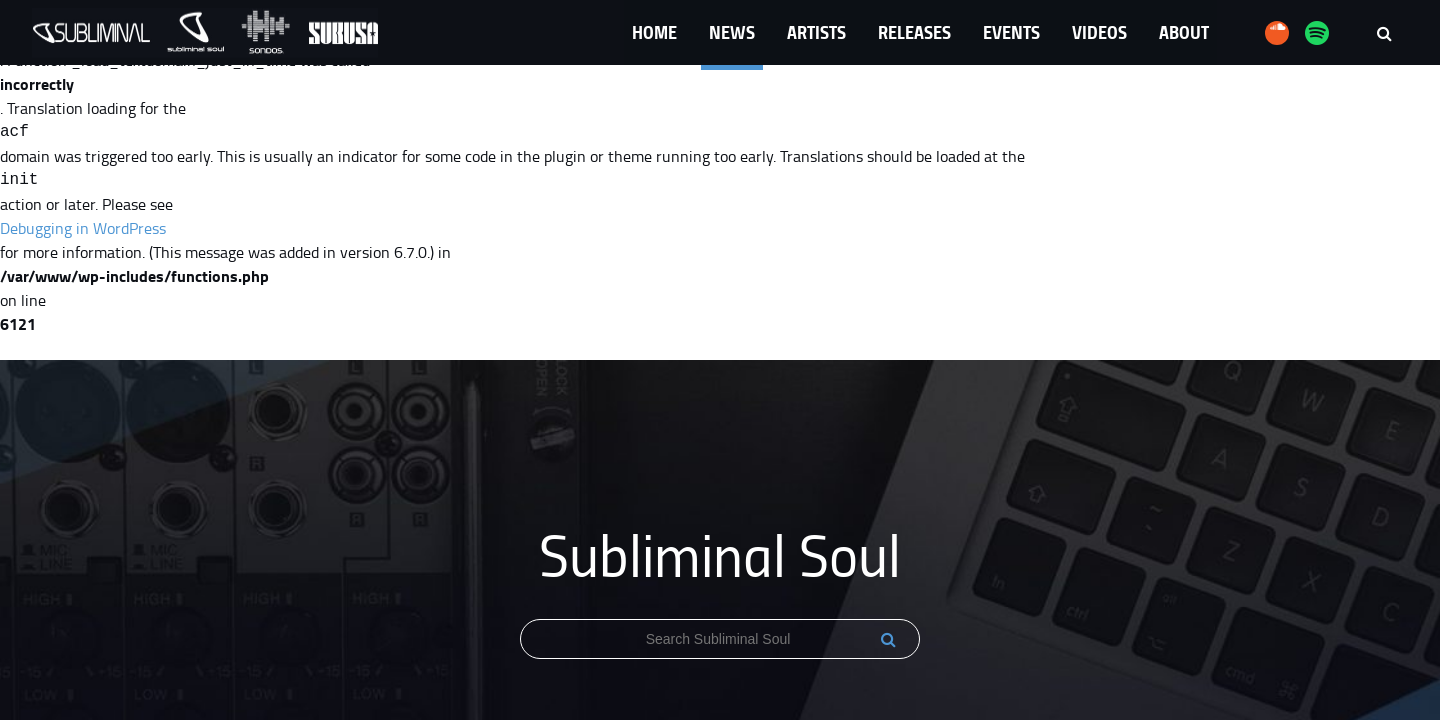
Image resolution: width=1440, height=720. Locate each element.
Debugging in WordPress (83, 228)
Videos (1099, 32)
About (1184, 32)
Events (1011, 32)
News (732, 32)
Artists (816, 32)
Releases (914, 32)
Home (654, 32)
